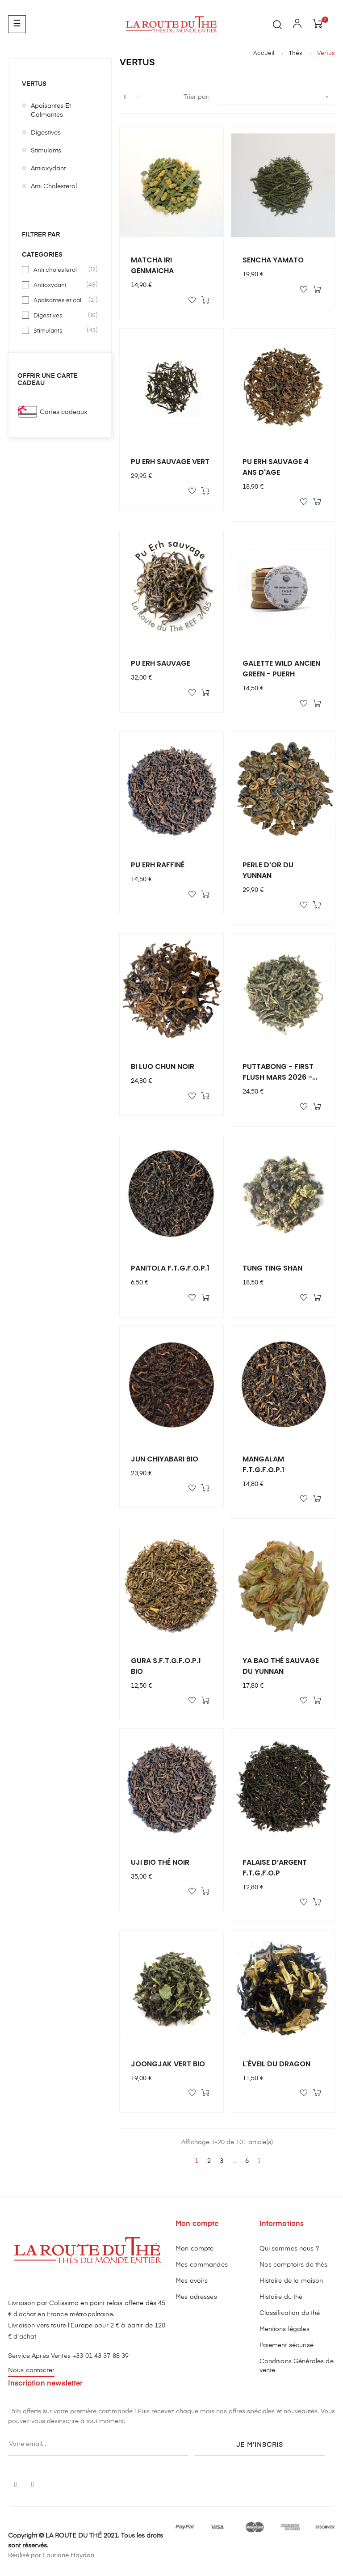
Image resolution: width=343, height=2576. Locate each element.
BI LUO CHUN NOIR (162, 1066)
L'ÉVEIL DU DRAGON (276, 2064)
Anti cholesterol (54, 186)
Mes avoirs (192, 2281)
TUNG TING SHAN (272, 1268)
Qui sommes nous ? (289, 2249)
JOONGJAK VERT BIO (168, 2064)
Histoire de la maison (291, 2281)
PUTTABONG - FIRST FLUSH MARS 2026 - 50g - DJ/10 (278, 1072)
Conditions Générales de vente (296, 2365)
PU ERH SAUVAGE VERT (170, 461)
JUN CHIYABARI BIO (164, 1459)
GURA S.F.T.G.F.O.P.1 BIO (166, 1666)
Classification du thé (289, 2313)
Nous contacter (31, 2370)
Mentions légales (284, 2329)
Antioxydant (48, 168)
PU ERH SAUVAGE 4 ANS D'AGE (276, 466)
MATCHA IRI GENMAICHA (152, 265)
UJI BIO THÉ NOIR (160, 1862)
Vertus (34, 84)
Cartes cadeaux (64, 412)
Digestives (46, 133)
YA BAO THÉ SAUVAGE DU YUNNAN (281, 1666)
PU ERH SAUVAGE (160, 663)
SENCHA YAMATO (273, 260)
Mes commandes (202, 2265)
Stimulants (46, 151)
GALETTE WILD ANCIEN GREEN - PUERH (281, 668)
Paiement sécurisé (286, 2345)
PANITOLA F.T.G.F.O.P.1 (170, 1268)
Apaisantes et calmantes (51, 110)
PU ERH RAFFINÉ (157, 865)
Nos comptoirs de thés (293, 2265)
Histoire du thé (281, 2297)
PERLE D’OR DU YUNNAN (268, 870)
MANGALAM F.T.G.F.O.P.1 (263, 1464)
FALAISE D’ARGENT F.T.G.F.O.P (275, 1867)
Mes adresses (196, 2297)
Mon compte (194, 2249)
